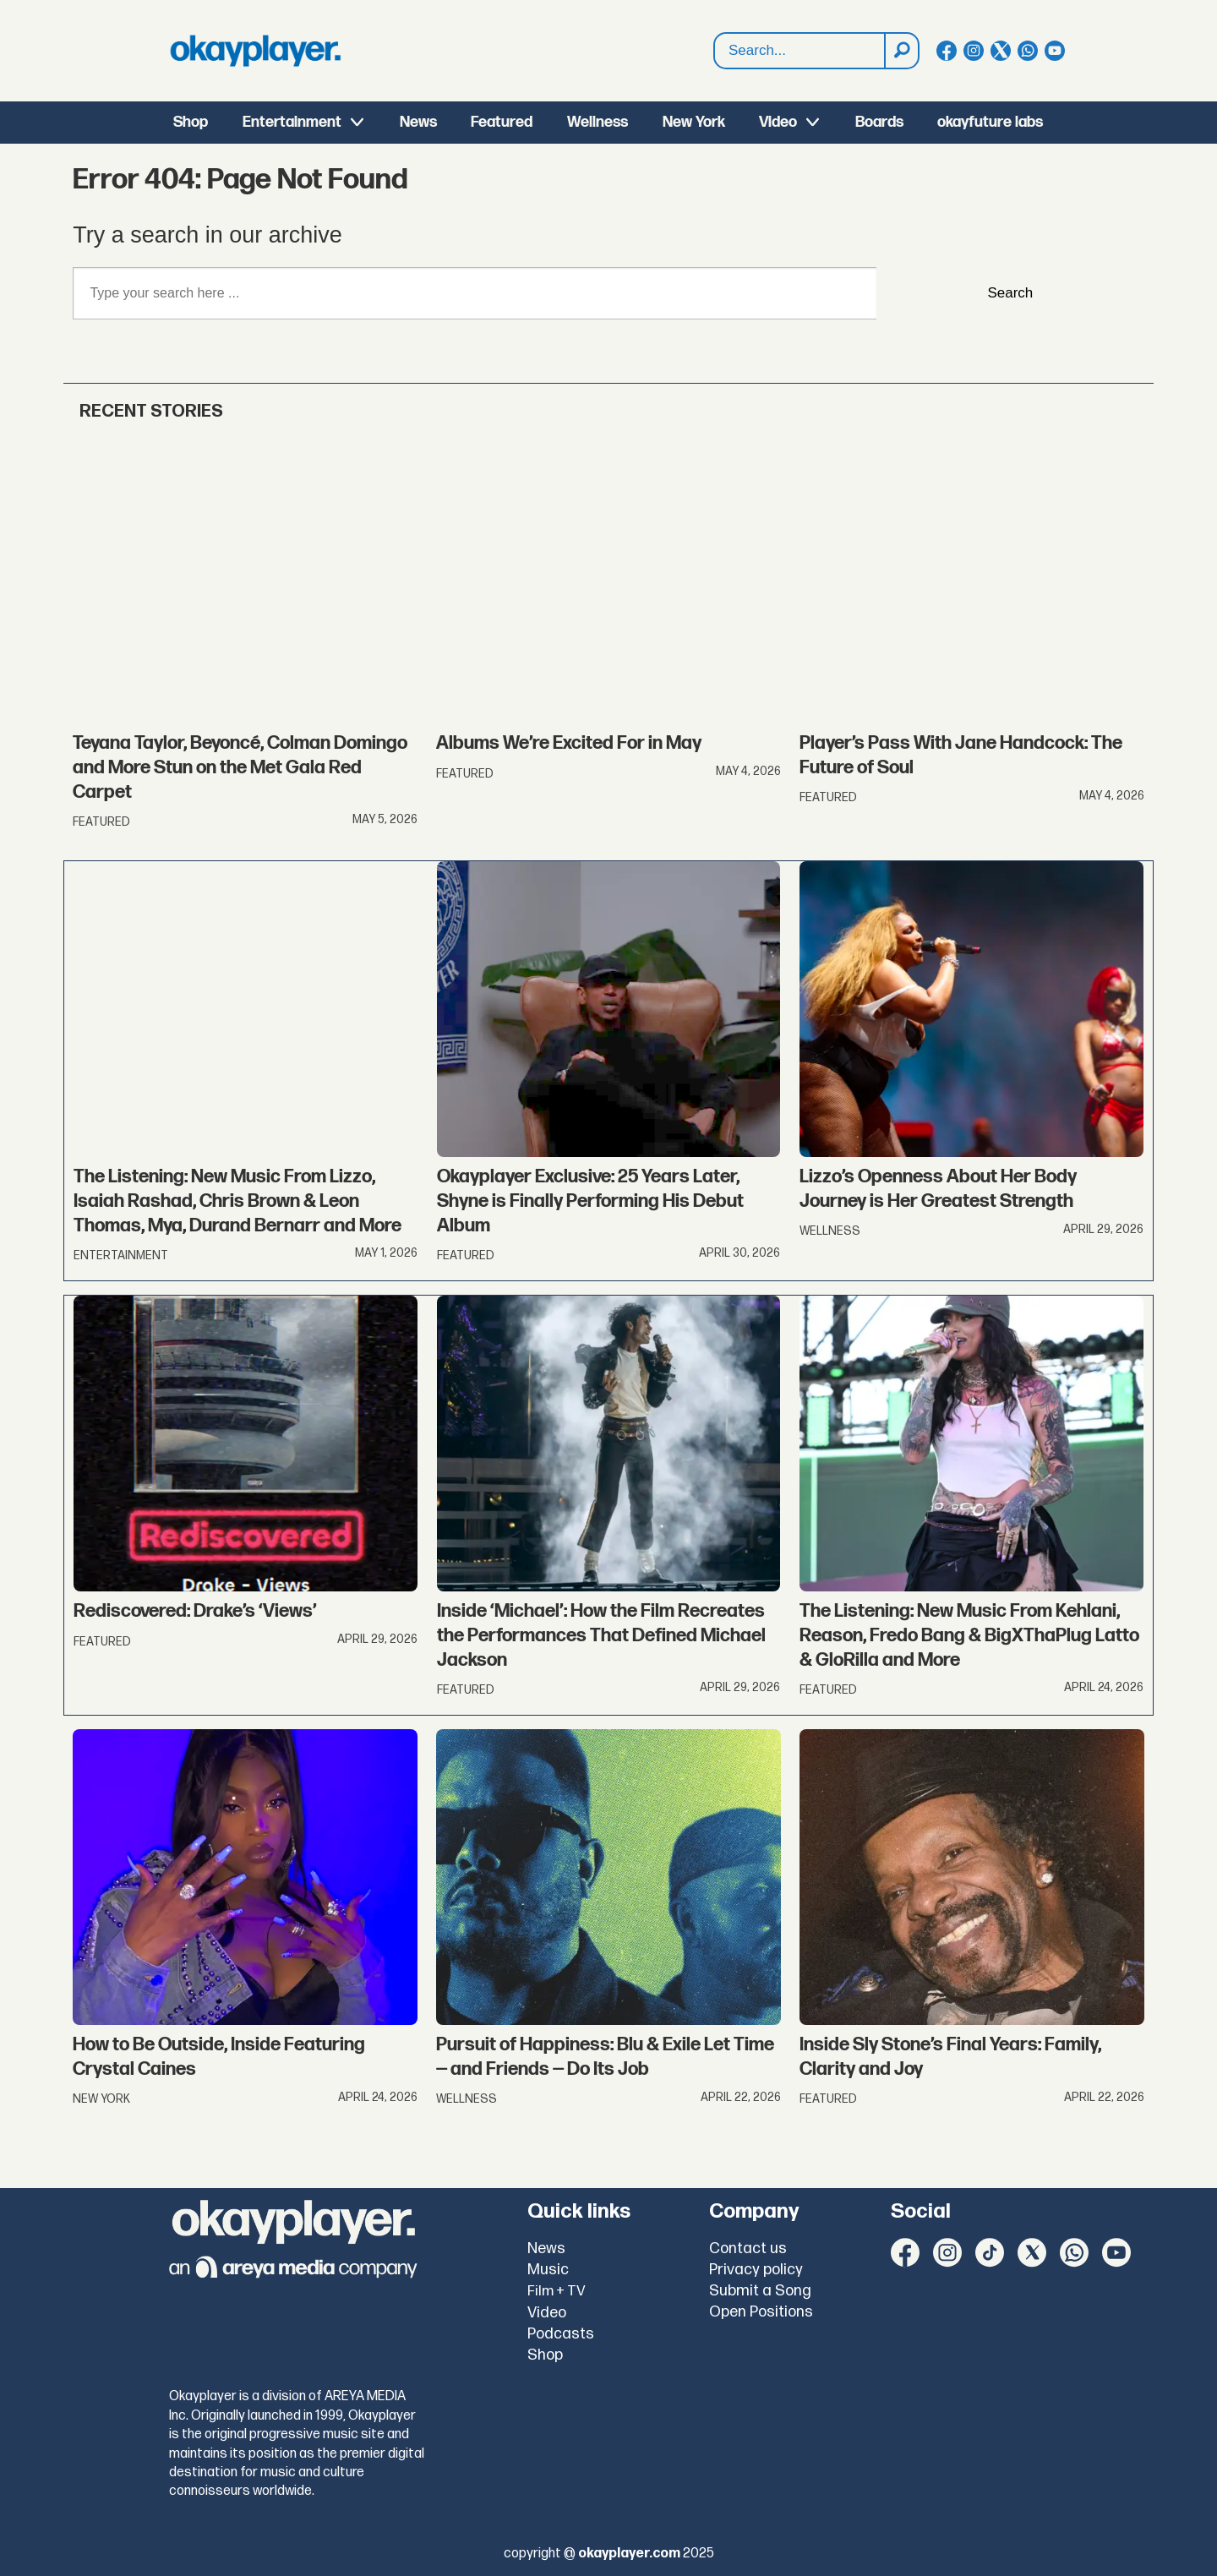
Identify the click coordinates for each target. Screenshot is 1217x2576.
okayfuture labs (990, 122)
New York (694, 122)
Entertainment (292, 122)
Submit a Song (760, 2291)
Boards (879, 122)
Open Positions (761, 2312)
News (418, 122)
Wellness (597, 122)
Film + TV (556, 2291)
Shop (190, 122)
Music (548, 2270)
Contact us (748, 2248)
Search (714, 33)
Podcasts (560, 2334)
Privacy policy (756, 2270)
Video (778, 122)
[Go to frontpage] (255, 51)
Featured (501, 122)
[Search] (901, 51)
